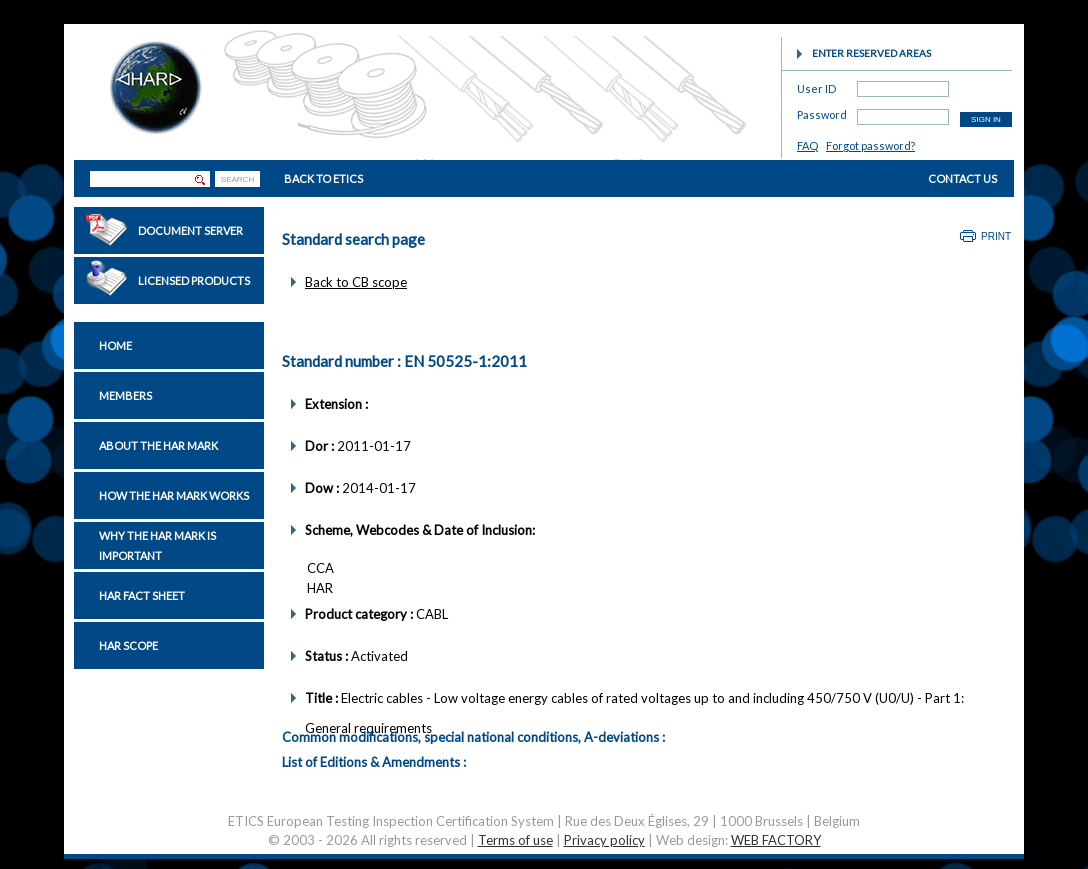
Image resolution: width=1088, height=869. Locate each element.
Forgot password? (870, 145)
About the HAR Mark (158, 445)
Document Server (190, 230)
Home (115, 345)
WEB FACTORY (776, 840)
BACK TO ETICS (323, 178)
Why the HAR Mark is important (157, 545)
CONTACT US (962, 178)
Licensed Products (194, 280)
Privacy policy (604, 840)
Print (996, 236)
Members (125, 395)
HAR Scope (128, 645)
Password (822, 111)
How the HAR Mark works (174, 495)
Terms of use (515, 840)
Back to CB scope (356, 282)
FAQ (807, 145)
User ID (816, 85)
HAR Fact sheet (142, 595)
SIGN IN (986, 119)
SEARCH (237, 179)
